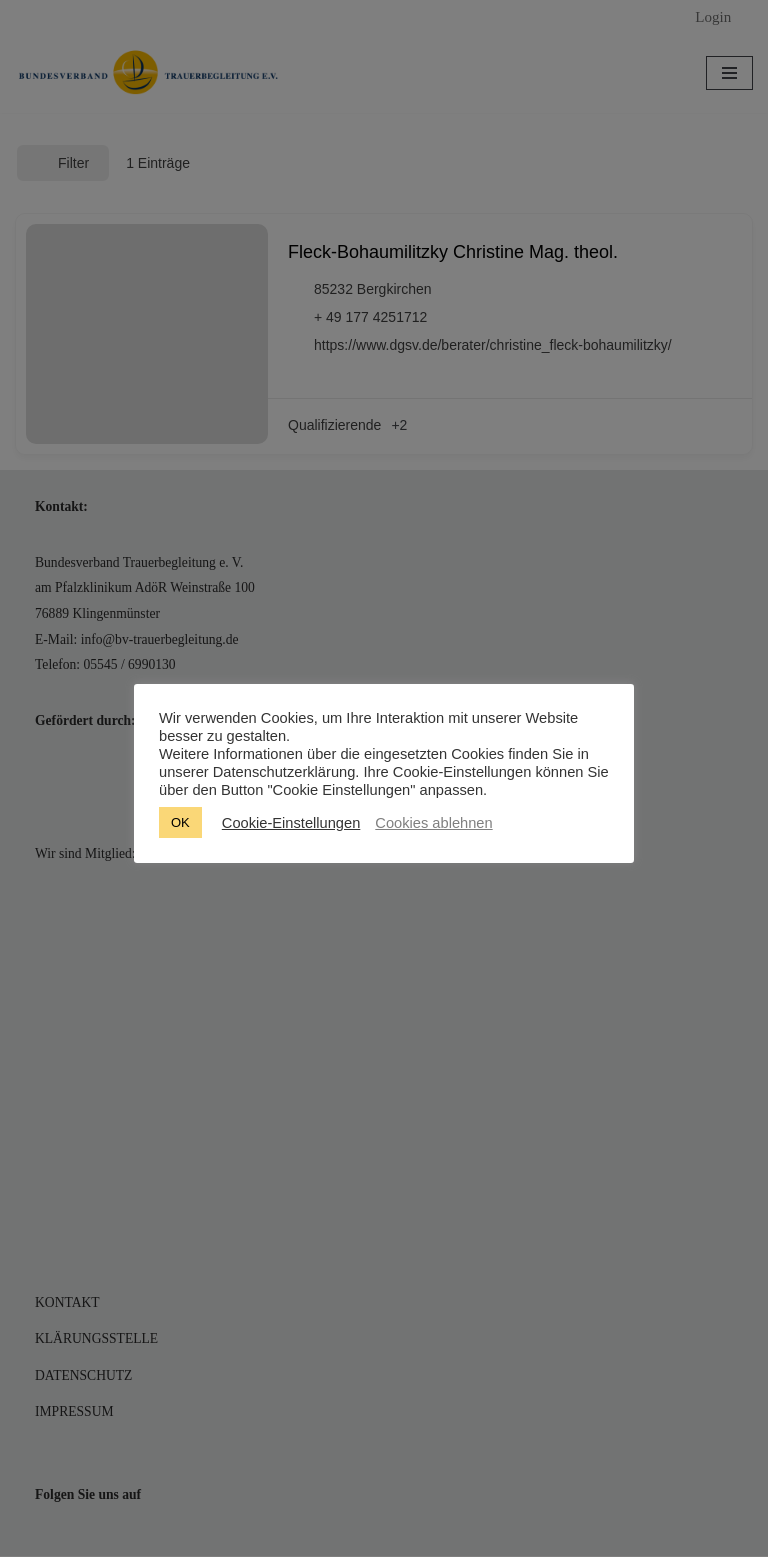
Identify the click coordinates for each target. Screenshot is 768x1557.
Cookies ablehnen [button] (433, 823)
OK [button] (180, 822)
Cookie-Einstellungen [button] (291, 823)
